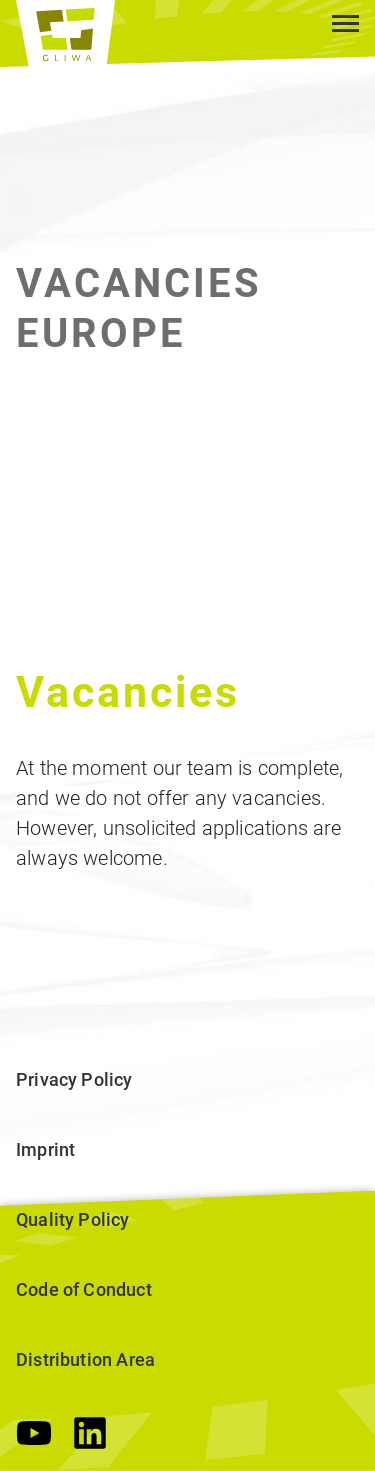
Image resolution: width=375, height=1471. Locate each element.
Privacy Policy (74, 1079)
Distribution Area (85, 1359)
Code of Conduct (84, 1289)
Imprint (45, 1149)
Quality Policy (73, 1219)
